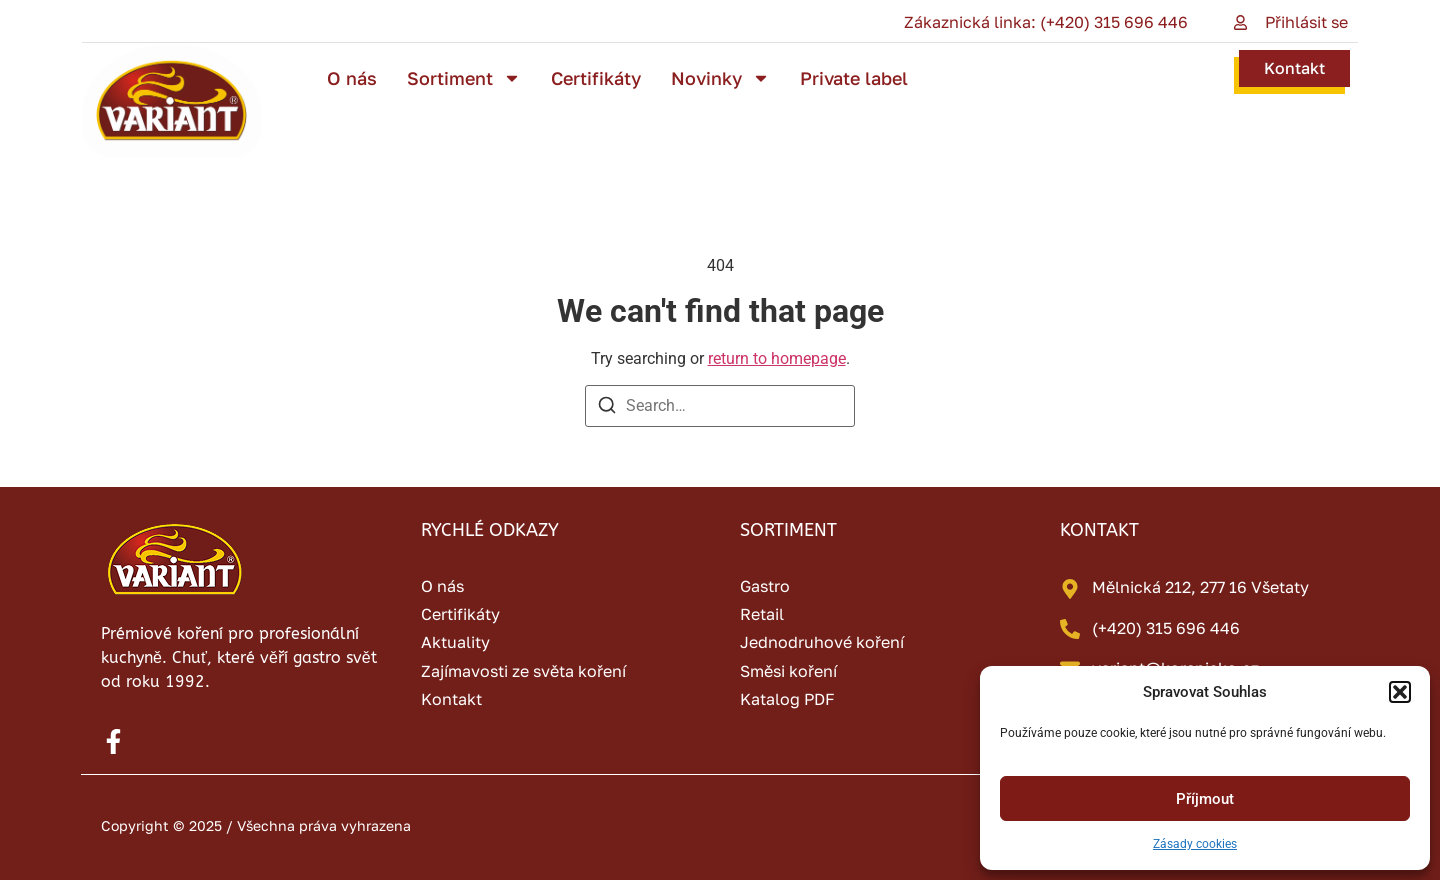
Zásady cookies (1195, 844)
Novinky (720, 78)
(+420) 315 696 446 (1166, 628)
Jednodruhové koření (822, 642)
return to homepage (777, 358)
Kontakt (1294, 68)
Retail (762, 614)
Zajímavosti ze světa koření (523, 671)
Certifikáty (596, 78)
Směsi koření (788, 671)
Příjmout (1205, 799)
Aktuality (455, 642)
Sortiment (464, 78)
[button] (1400, 692)
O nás (352, 78)
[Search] (607, 408)
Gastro (765, 586)
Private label (854, 78)
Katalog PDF (787, 699)
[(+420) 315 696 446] (1070, 629)
